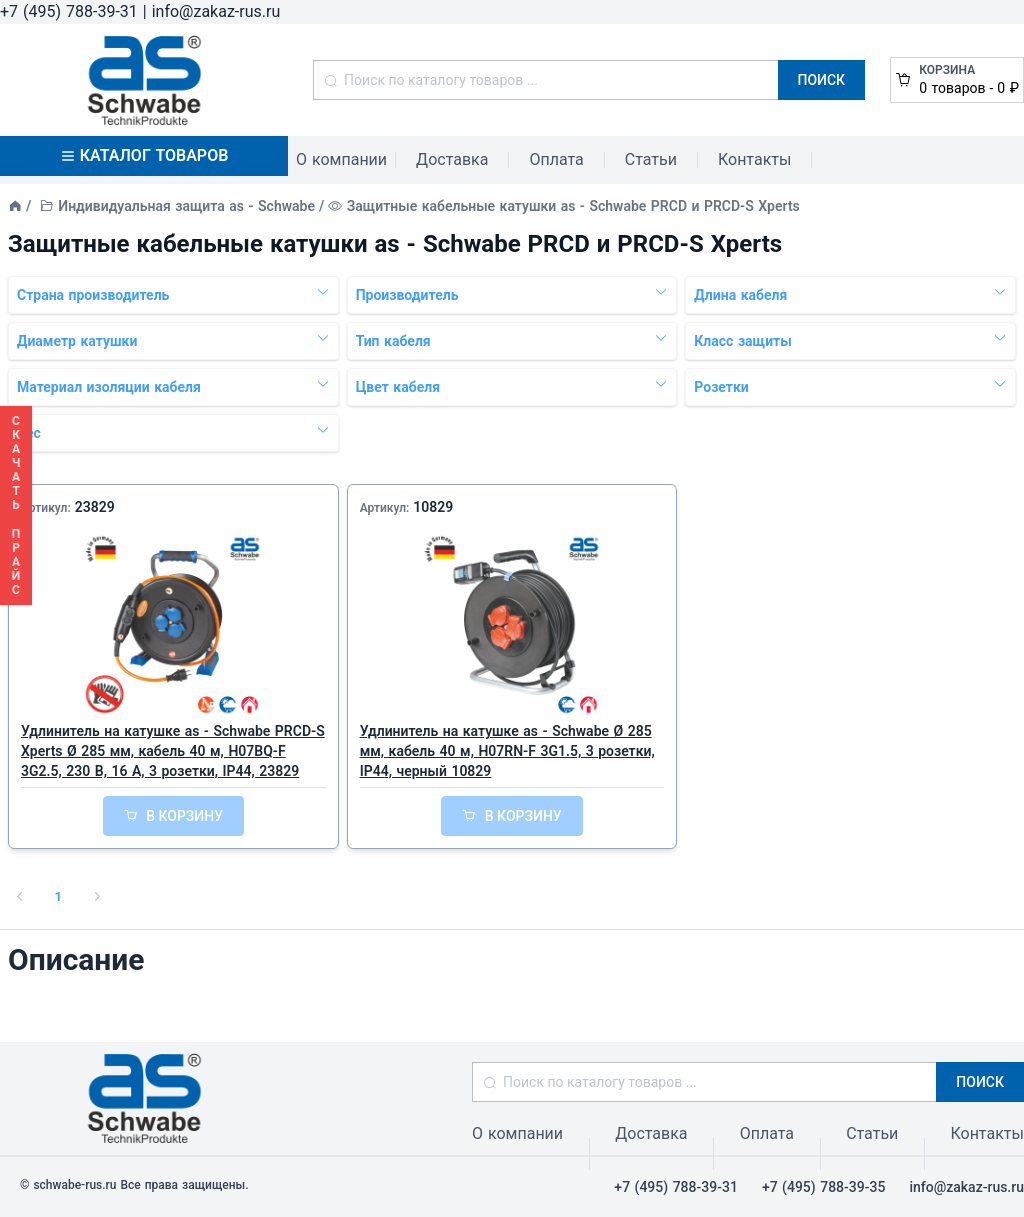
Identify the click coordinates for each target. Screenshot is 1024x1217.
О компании (341, 159)
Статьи (651, 159)
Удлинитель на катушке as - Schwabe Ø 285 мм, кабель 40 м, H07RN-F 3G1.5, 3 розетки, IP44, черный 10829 (507, 751)
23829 (95, 507)
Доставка (452, 159)
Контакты (754, 159)
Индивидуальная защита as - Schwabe (186, 206)
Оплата (556, 159)
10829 (433, 507)
